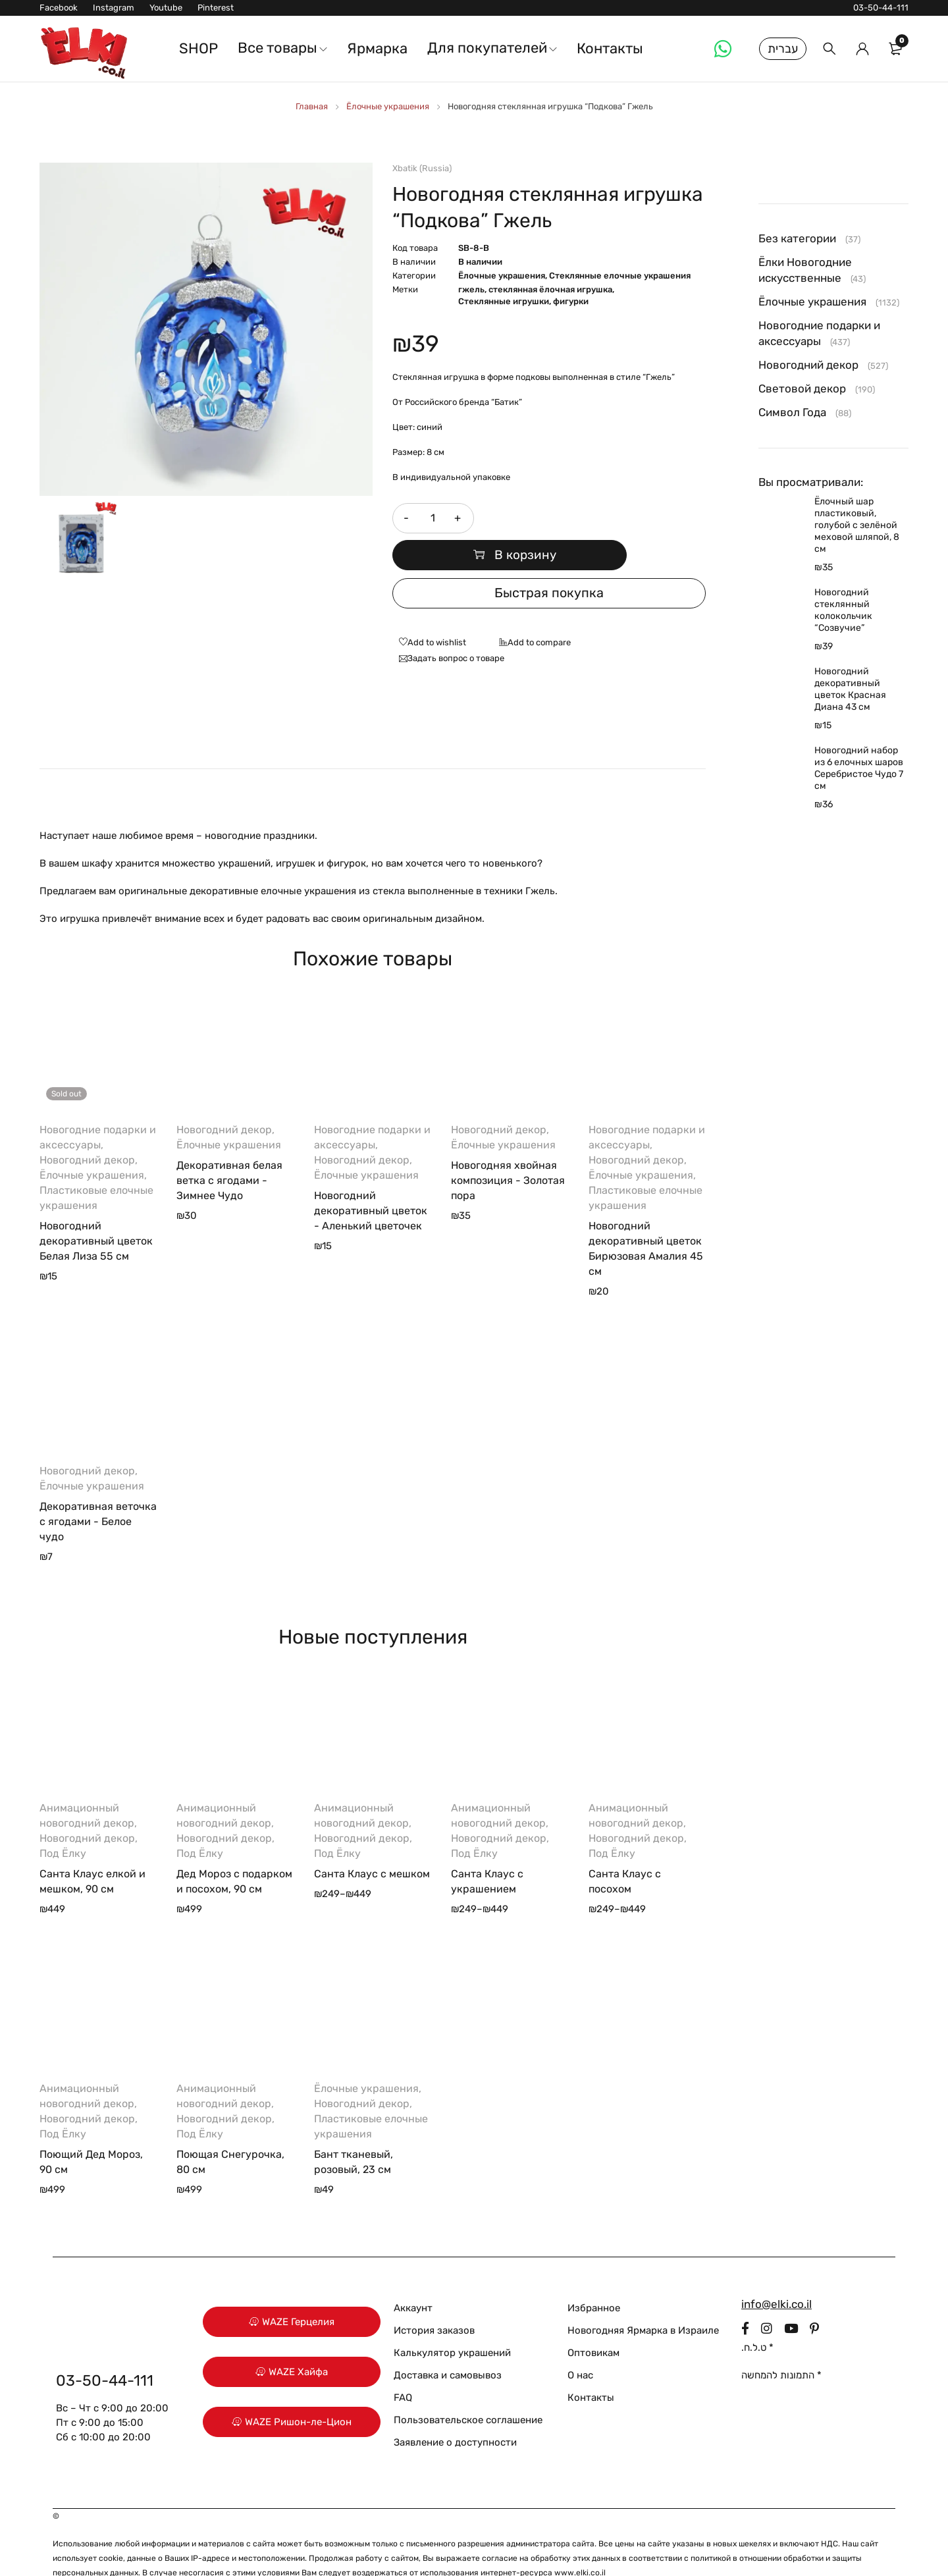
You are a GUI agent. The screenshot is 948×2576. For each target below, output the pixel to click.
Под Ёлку (63, 1823)
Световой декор (802, 388)
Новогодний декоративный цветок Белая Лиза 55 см (96, 1210)
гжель (471, 289)
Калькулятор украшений (452, 2322)
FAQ (403, 2367)
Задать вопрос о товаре (456, 628)
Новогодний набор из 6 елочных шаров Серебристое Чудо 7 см (858, 768)
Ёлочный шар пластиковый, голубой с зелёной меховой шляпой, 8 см (856, 525)
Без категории (797, 238)
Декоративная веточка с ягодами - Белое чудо (98, 1491)
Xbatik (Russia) (422, 168)
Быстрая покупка (549, 563)
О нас (580, 2345)
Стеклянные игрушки (503, 301)
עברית (783, 48)
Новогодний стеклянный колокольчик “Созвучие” (843, 610)
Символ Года (792, 412)
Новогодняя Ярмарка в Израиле (643, 2300)
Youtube (165, 8)
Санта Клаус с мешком (372, 1843)
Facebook (59, 8)
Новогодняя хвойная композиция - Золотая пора (508, 1150)
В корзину (596, 518)
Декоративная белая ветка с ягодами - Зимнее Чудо (229, 1150)
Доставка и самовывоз (448, 2345)
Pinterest (216, 8)
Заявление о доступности (455, 2412)
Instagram (113, 8)
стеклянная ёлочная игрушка (550, 289)
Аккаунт (413, 2278)
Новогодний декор (87, 1129)
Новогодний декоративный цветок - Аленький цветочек (370, 1180)
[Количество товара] (431, 518)
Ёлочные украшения (387, 106)
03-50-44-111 (880, 8)
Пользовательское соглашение (468, 2390)
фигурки (571, 301)
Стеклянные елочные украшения (620, 276)
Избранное (593, 2278)
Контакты (590, 2367)
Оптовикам (593, 2322)
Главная (312, 106)
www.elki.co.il (580, 2542)
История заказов (434, 2300)
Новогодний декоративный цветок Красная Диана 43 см (850, 689)
